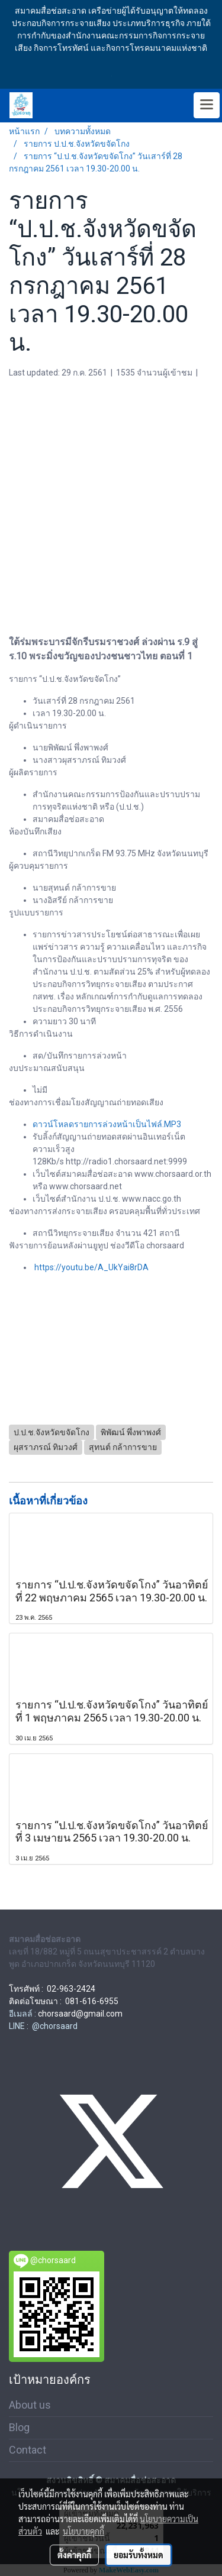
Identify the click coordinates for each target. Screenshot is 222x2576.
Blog (19, 2427)
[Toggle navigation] (207, 105)
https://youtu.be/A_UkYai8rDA (91, 1267)
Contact (27, 2450)
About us (30, 2405)
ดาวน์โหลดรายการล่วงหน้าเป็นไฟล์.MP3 (107, 1124)
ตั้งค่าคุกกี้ (74, 2554)
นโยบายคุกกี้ (83, 2531)
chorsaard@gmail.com (80, 2013)
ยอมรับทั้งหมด (138, 2554)
